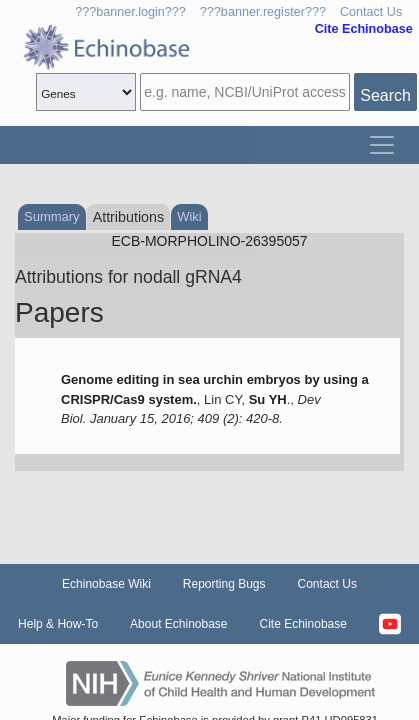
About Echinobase (178, 624)
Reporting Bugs (224, 584)
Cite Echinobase (303, 624)
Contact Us (371, 12)
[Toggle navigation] (382, 145)
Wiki (189, 216)
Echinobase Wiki (106, 584)
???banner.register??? (263, 12)
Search (385, 95)
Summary (52, 216)
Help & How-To (58, 624)
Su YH (268, 399)
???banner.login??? (130, 12)
